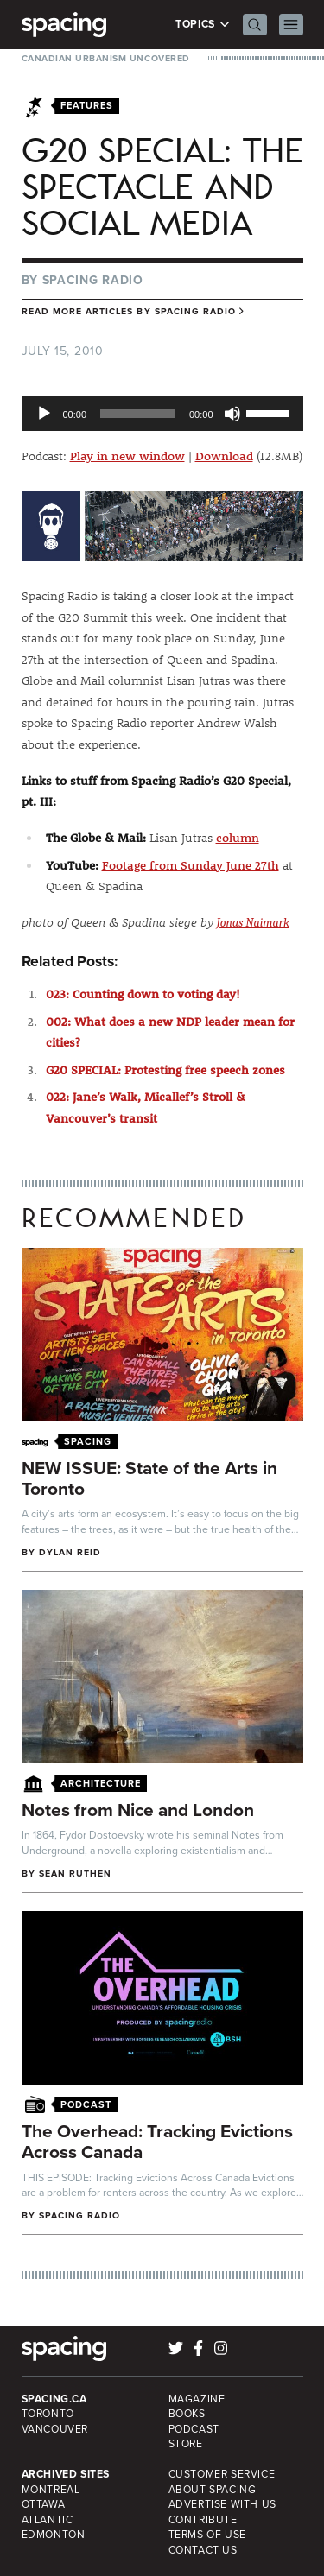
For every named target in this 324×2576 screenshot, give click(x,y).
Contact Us (203, 2550)
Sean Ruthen (75, 1873)
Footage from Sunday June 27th (190, 865)
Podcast (193, 2429)
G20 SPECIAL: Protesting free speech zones (165, 1070)
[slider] (137, 413)
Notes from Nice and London (138, 1809)
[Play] (44, 413)
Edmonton (54, 2534)
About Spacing (212, 2489)
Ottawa (44, 2504)
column (237, 837)
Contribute (203, 2520)
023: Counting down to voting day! (143, 994)
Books (187, 2413)
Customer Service (222, 2474)
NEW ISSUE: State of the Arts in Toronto (149, 1478)
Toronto (48, 2413)
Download (224, 456)
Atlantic (47, 2520)
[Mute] (232, 413)
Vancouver (55, 2429)
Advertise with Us (222, 2504)
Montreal (51, 2489)
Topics (202, 24)
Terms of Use (207, 2534)
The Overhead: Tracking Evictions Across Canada (157, 2141)
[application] (162, 413)
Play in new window (127, 456)
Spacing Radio (92, 280)
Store (185, 2444)
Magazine (197, 2399)
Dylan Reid (70, 1552)
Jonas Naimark (253, 922)
